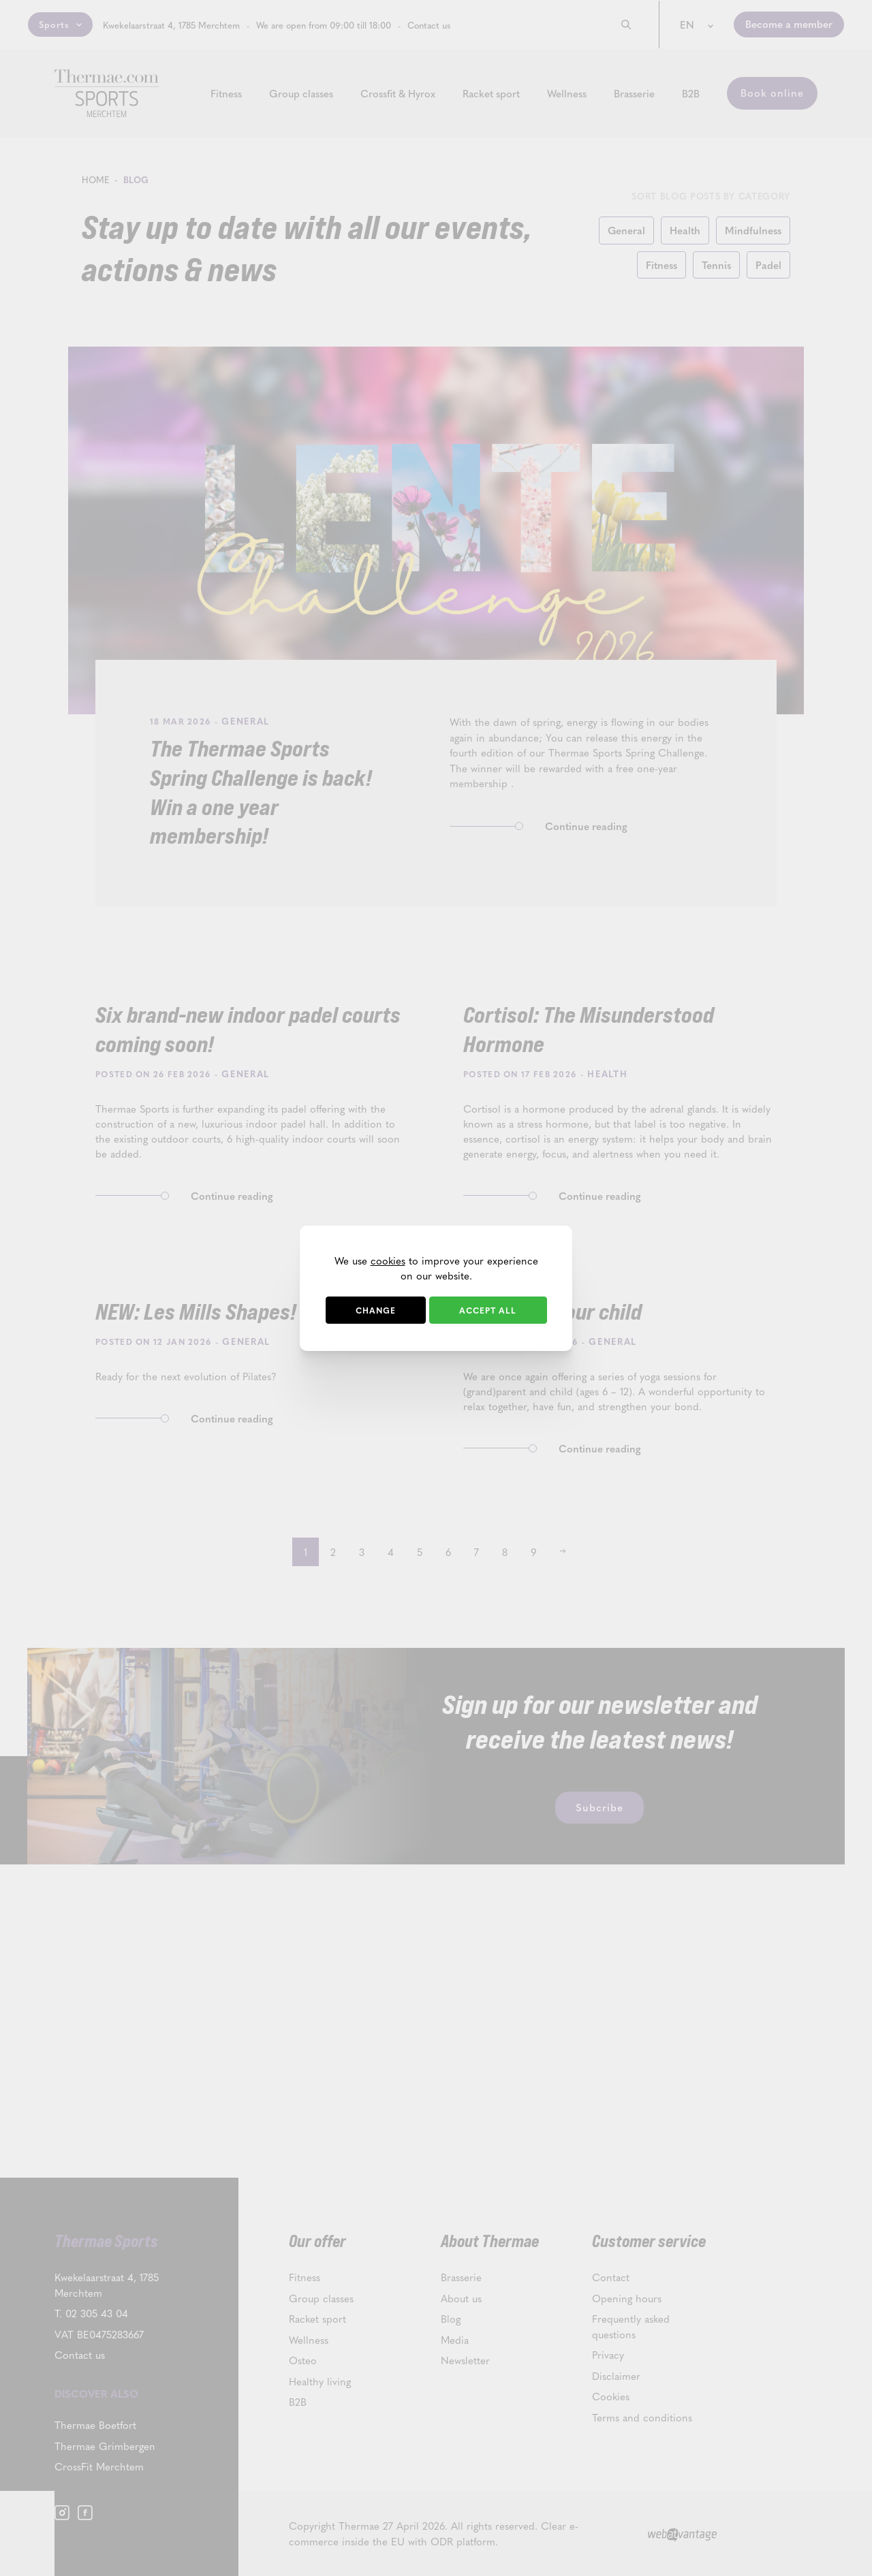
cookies (388, 1260)
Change (376, 1310)
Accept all (487, 1310)
